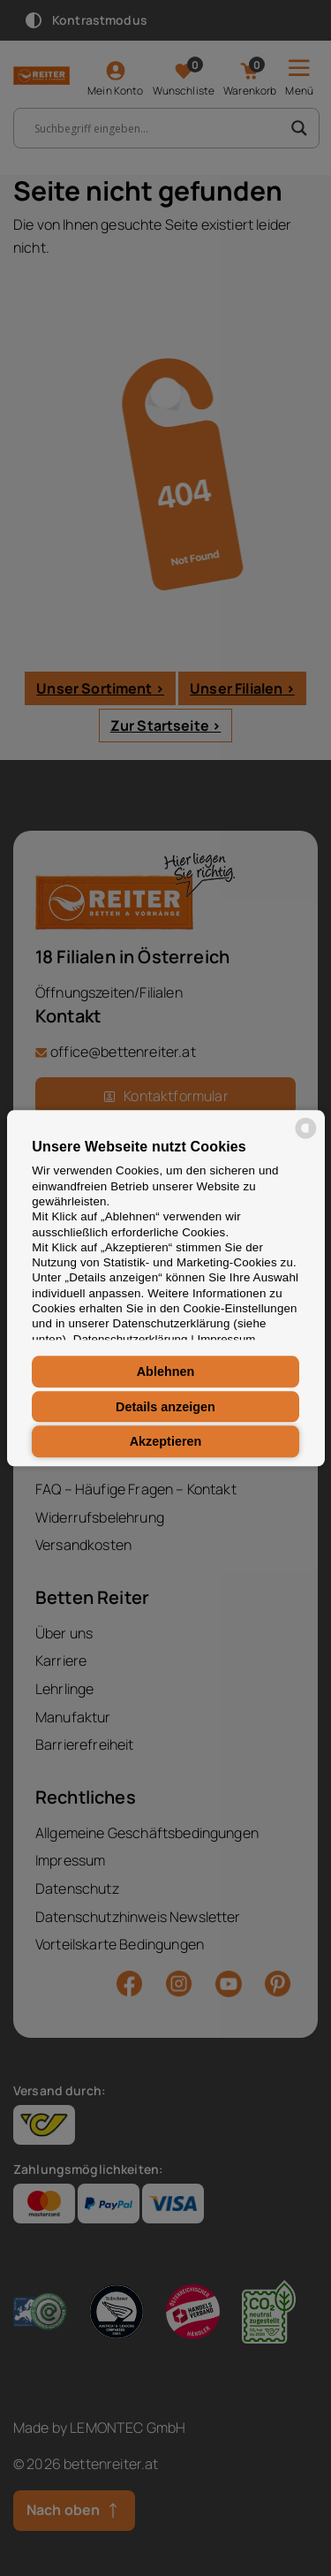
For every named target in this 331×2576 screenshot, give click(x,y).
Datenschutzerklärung (130, 1339)
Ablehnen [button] (166, 1371)
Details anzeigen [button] (165, 1407)
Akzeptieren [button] (166, 1441)
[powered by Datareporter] (306, 1137)
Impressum (227, 1339)
